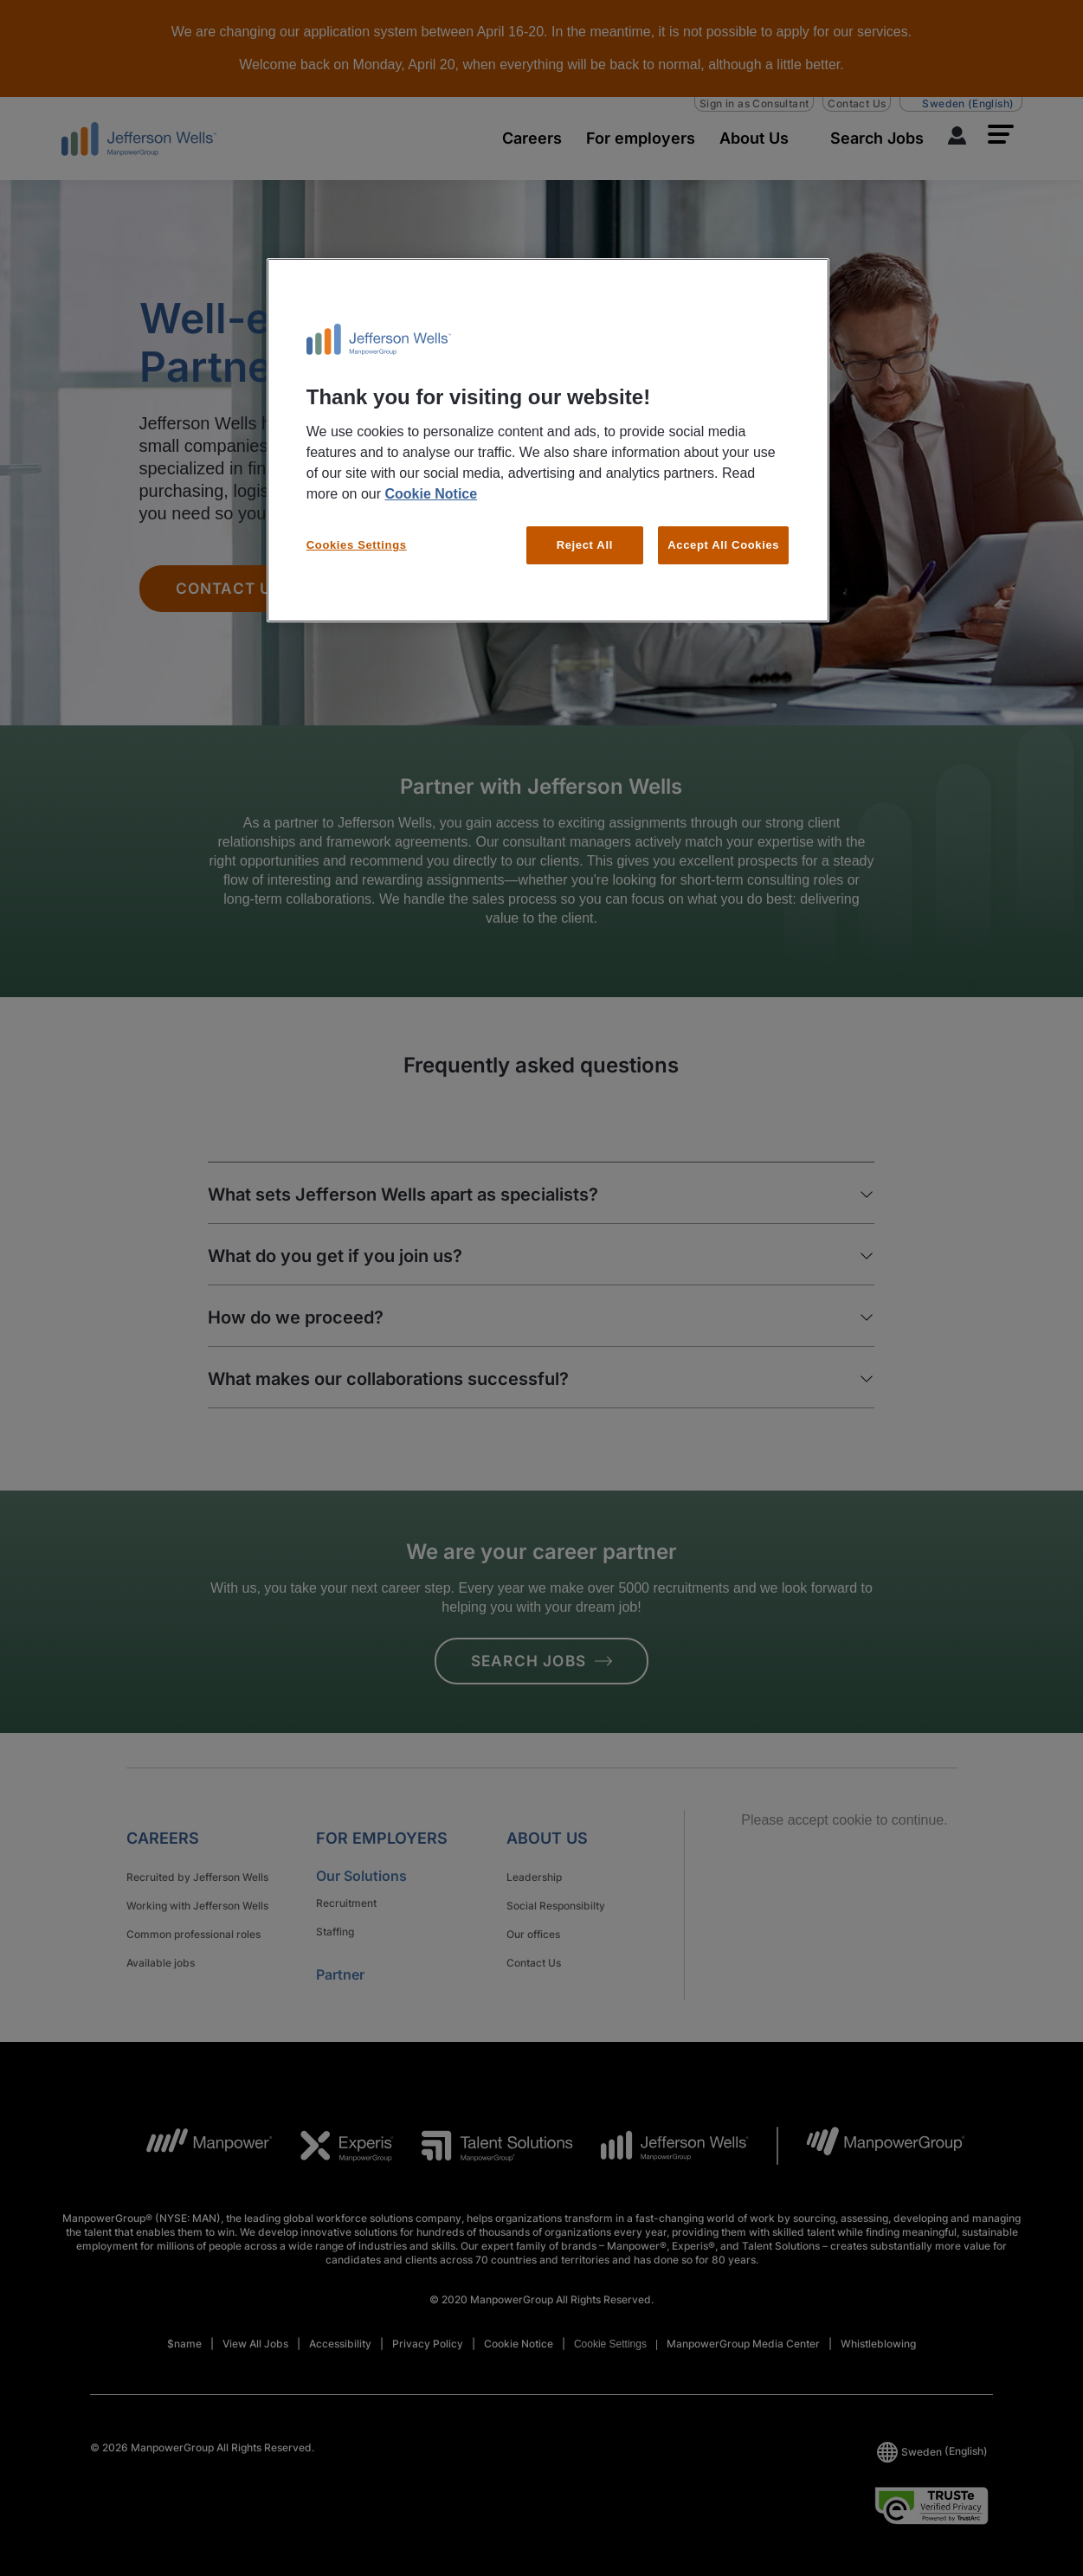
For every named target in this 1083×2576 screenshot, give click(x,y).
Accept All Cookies (723, 544)
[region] (548, 440)
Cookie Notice (430, 493)
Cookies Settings (356, 544)
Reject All (585, 544)
